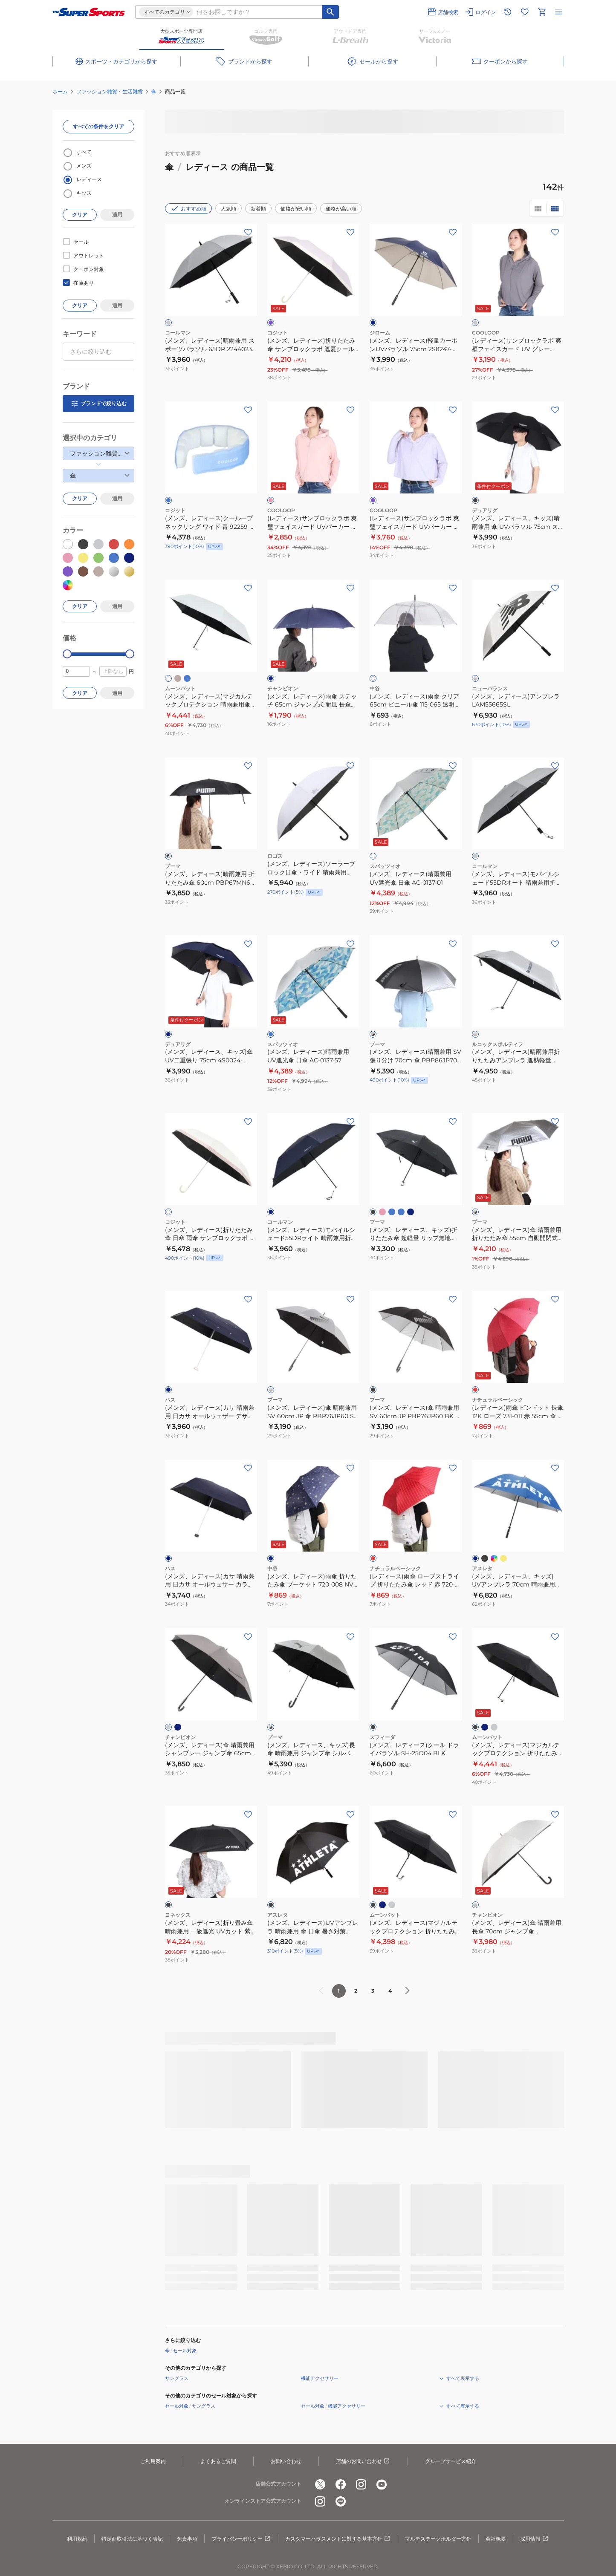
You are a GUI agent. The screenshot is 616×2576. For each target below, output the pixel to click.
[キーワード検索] (330, 12)
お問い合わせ (286, 2461)
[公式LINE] (340, 2501)
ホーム (60, 91)
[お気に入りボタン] (248, 232)
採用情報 (534, 2539)
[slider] (67, 653)
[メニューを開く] (559, 12)
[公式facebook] (340, 2484)
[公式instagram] (361, 2484)
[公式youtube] (381, 2484)
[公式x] (320, 2484)
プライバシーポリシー (241, 2539)
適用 (117, 214)
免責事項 (187, 2539)
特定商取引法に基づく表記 (132, 2539)
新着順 (258, 208)
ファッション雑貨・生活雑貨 (109, 91)
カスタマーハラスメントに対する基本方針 (338, 2539)
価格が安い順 (296, 208)
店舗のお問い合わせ (363, 2461)
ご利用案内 (153, 2461)
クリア (79, 214)
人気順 (228, 208)
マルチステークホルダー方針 (438, 2539)
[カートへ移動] (542, 12)
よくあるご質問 (218, 2461)
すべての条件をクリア (98, 126)
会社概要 (496, 2539)
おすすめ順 (188, 208)
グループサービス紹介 (450, 2461)
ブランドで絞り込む (98, 403)
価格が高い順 (341, 208)
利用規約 (77, 2539)
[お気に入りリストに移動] (525, 12)
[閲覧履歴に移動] (507, 12)
